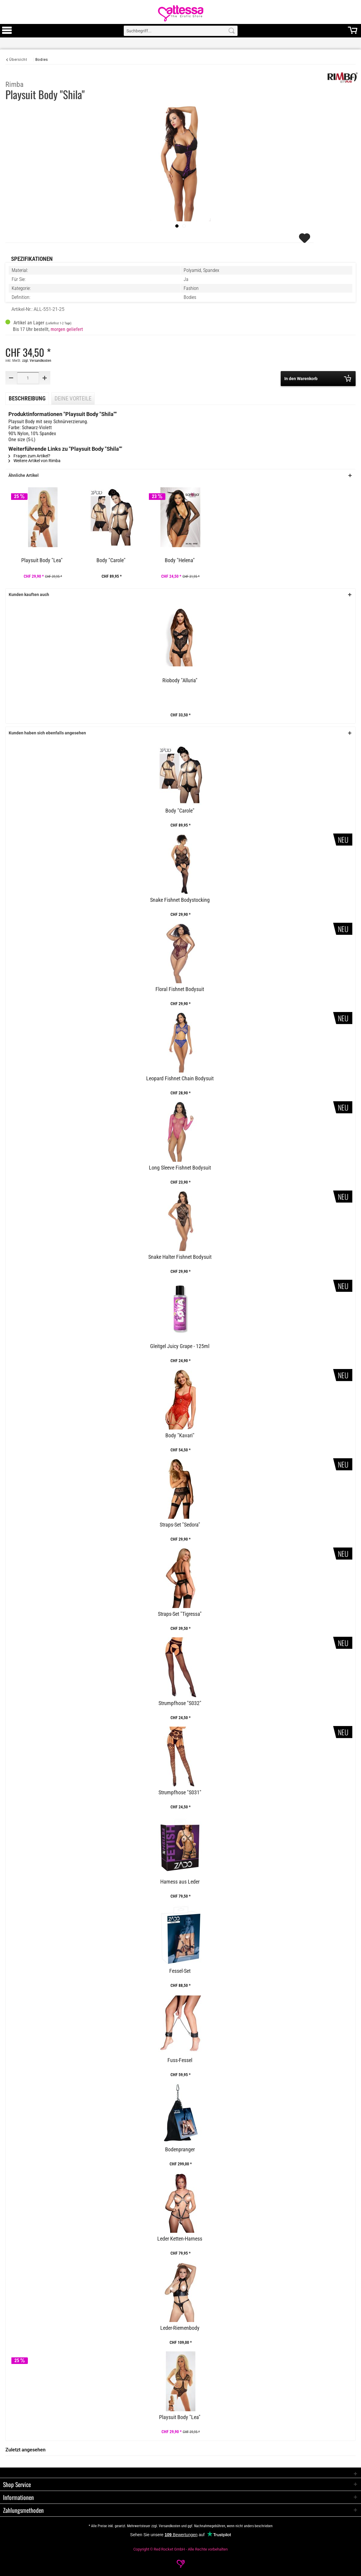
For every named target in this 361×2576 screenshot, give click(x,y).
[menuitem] (7, 30)
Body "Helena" (180, 560)
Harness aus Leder (180, 1882)
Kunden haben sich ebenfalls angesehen (47, 732)
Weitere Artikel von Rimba (34, 460)
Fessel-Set (180, 1971)
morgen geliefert (67, 329)
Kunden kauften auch (29, 594)
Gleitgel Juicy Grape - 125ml (179, 1346)
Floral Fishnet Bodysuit (179, 989)
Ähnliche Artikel (23, 475)
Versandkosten (169, 2526)
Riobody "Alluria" (179, 680)
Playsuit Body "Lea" (42, 560)
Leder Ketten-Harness (179, 2239)
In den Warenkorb (317, 378)
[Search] (232, 30)
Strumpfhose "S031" (179, 1793)
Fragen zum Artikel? (29, 455)
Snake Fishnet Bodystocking (180, 900)
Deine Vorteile (73, 398)
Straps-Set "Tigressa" (180, 1614)
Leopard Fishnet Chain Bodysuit (180, 1078)
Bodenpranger (180, 2150)
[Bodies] (41, 59)
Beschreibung (27, 398)
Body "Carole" (111, 560)
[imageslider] (177, 226)
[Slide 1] (184, 226)
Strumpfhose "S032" (179, 1703)
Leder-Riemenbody (180, 2328)
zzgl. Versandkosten (36, 361)
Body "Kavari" (179, 1435)
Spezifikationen (32, 259)
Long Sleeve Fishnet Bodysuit (180, 1168)
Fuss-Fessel (179, 2060)
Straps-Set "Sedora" (180, 1525)
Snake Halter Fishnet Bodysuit (180, 1257)
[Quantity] (28, 378)
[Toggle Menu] (7, 33)
